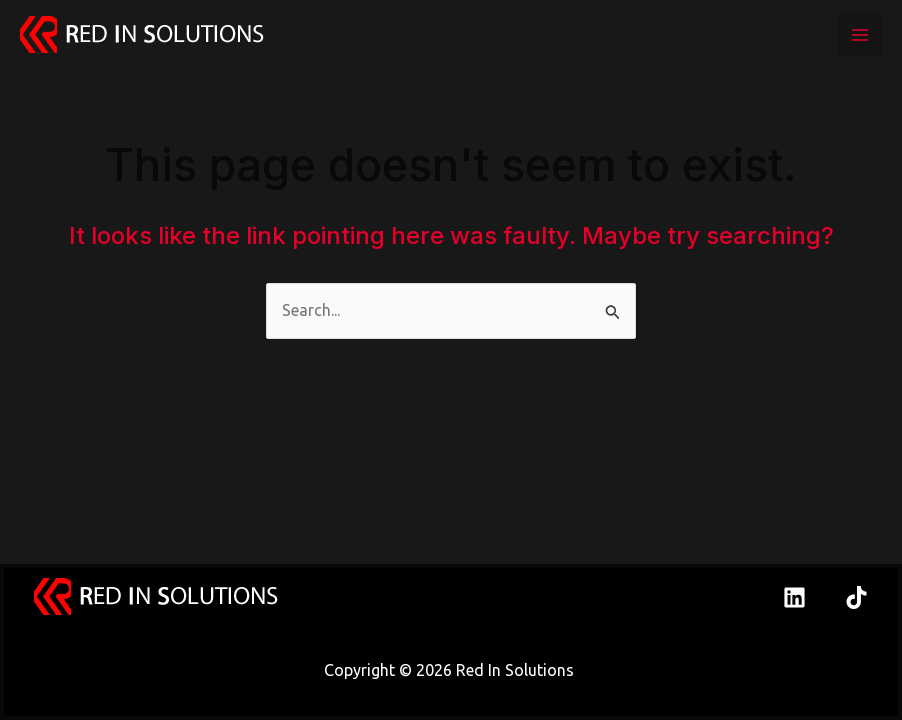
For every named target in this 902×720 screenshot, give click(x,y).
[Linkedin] (794, 597)
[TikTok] (856, 597)
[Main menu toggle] (860, 35)
